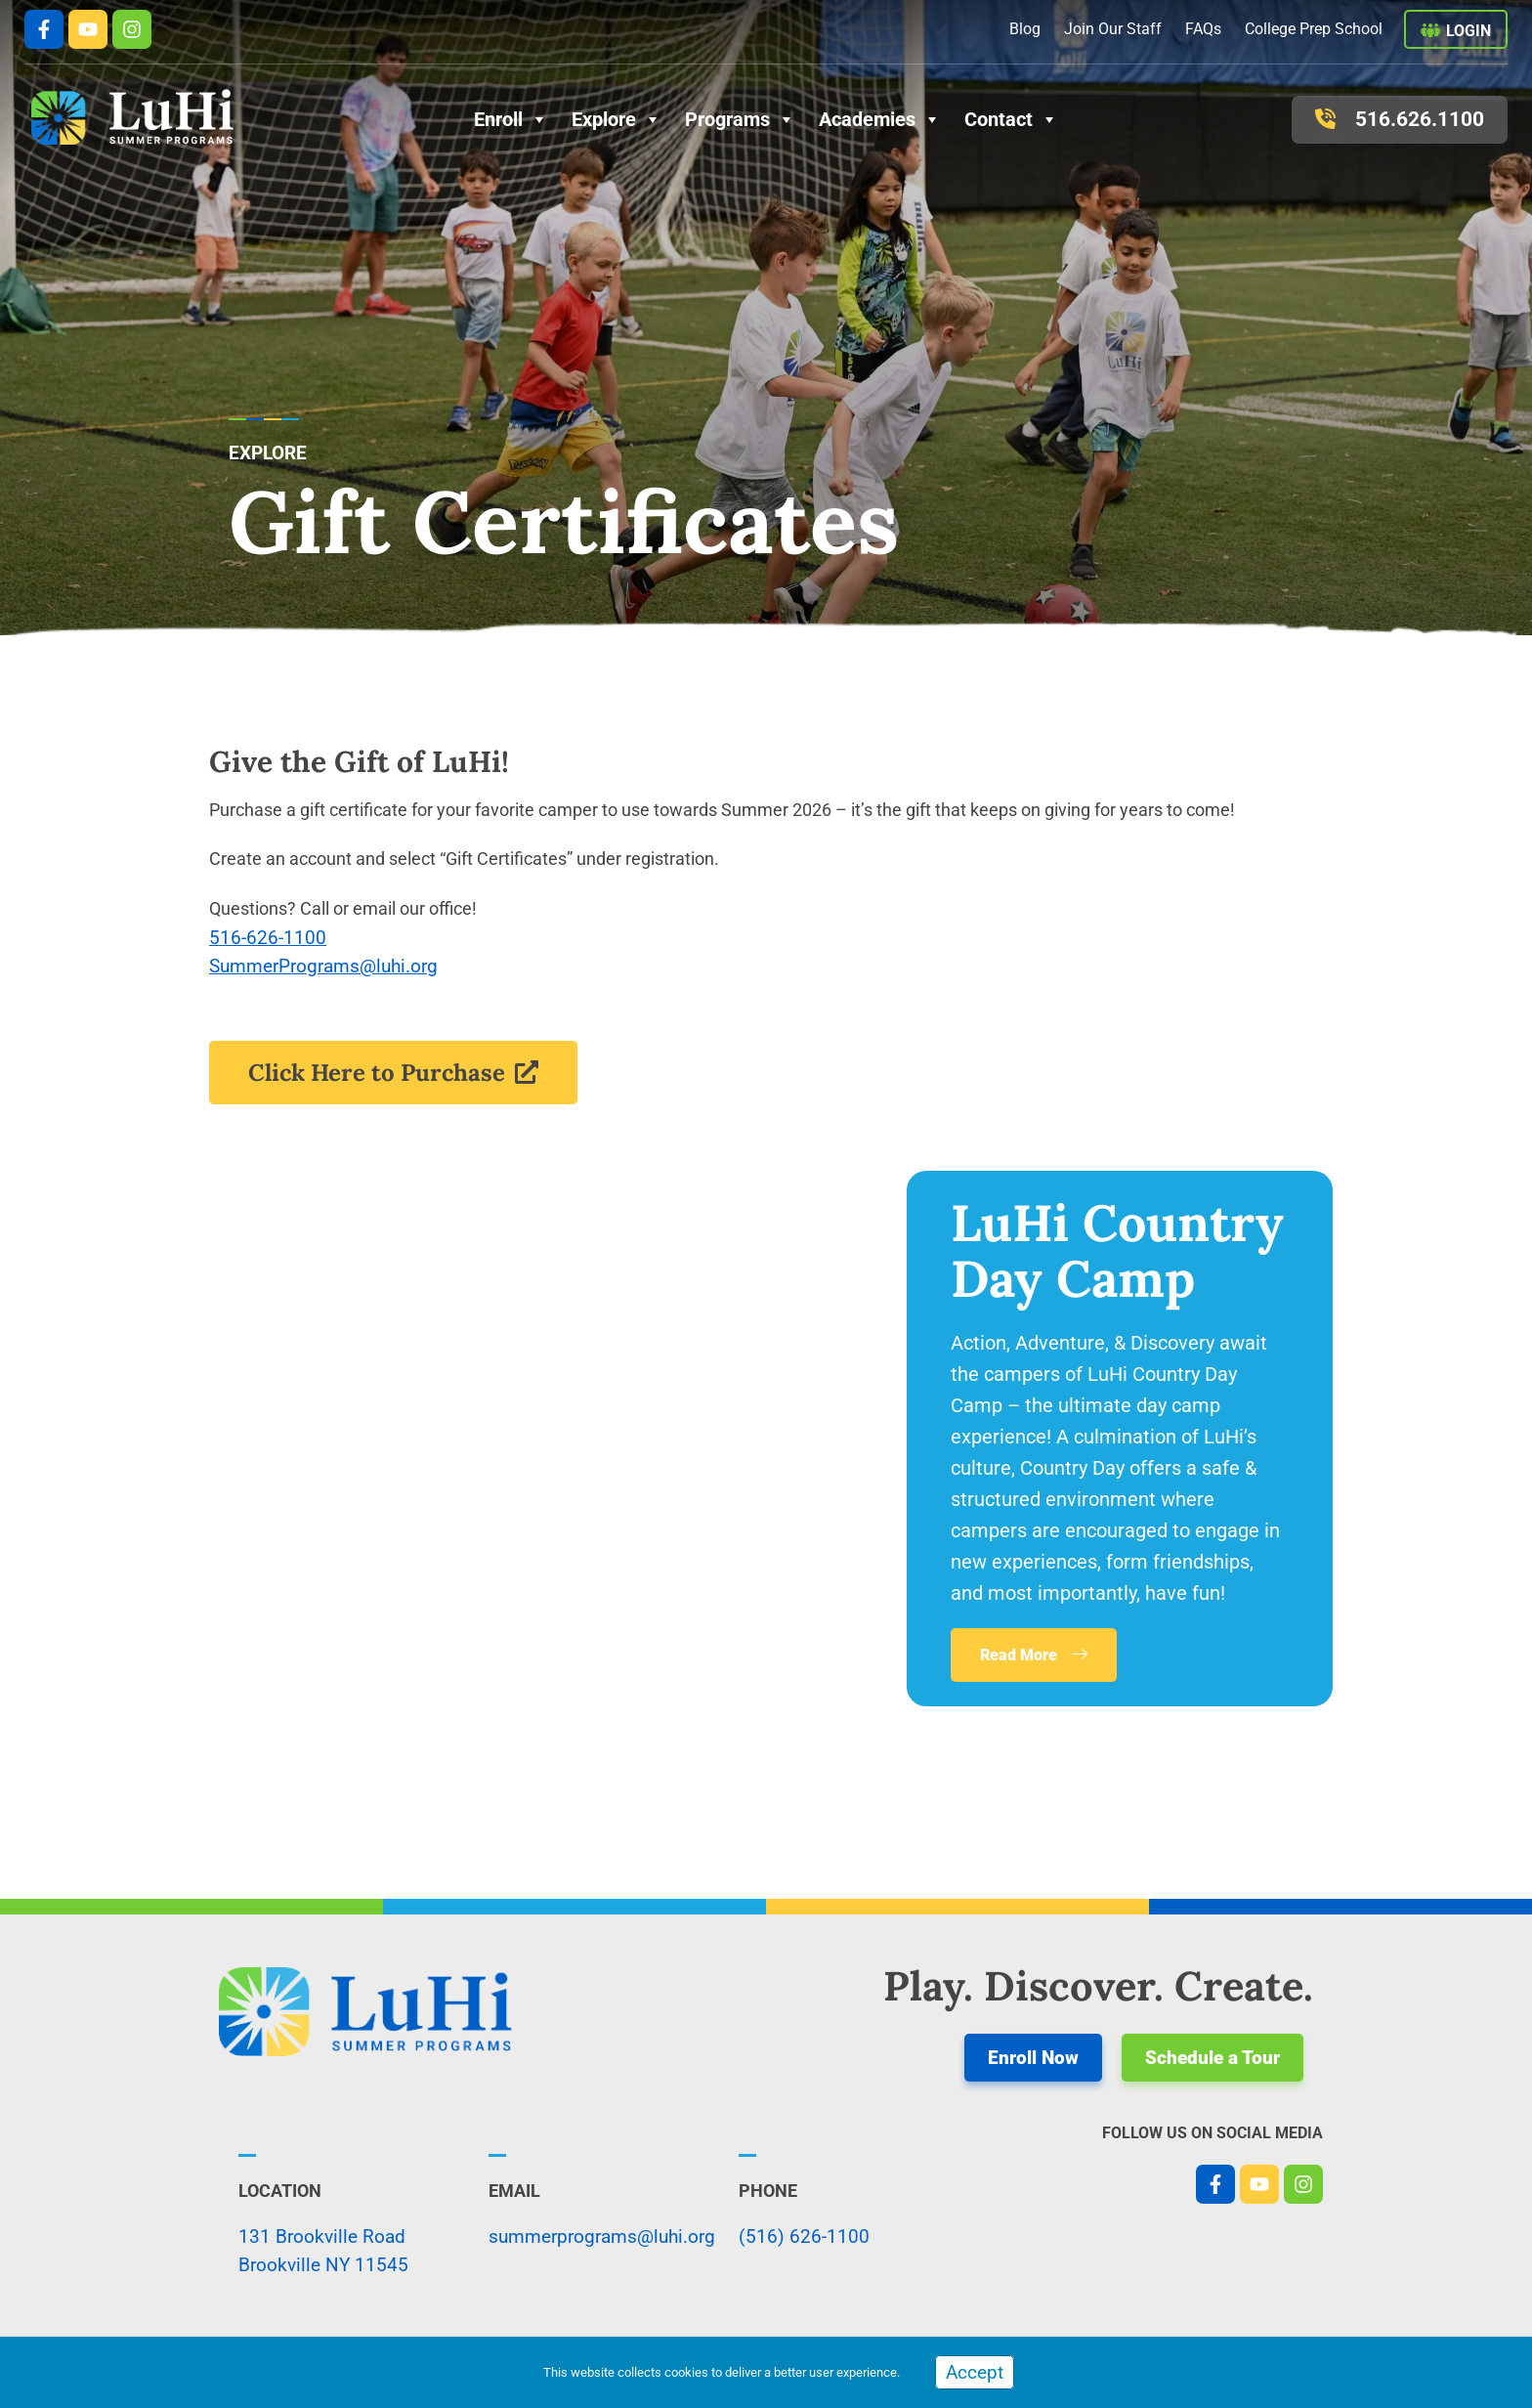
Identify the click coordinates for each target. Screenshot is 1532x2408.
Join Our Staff (1113, 29)
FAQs (1203, 29)
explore (268, 453)
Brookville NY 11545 (323, 2265)
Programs (740, 119)
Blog (1025, 29)
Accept (974, 2372)
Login (1468, 31)
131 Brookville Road (321, 2236)
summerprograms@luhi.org (602, 2236)
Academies (880, 119)
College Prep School (1314, 29)
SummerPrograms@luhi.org (323, 966)
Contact (1011, 119)
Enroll (511, 119)
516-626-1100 (267, 937)
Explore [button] (616, 119)
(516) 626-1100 (804, 2236)
